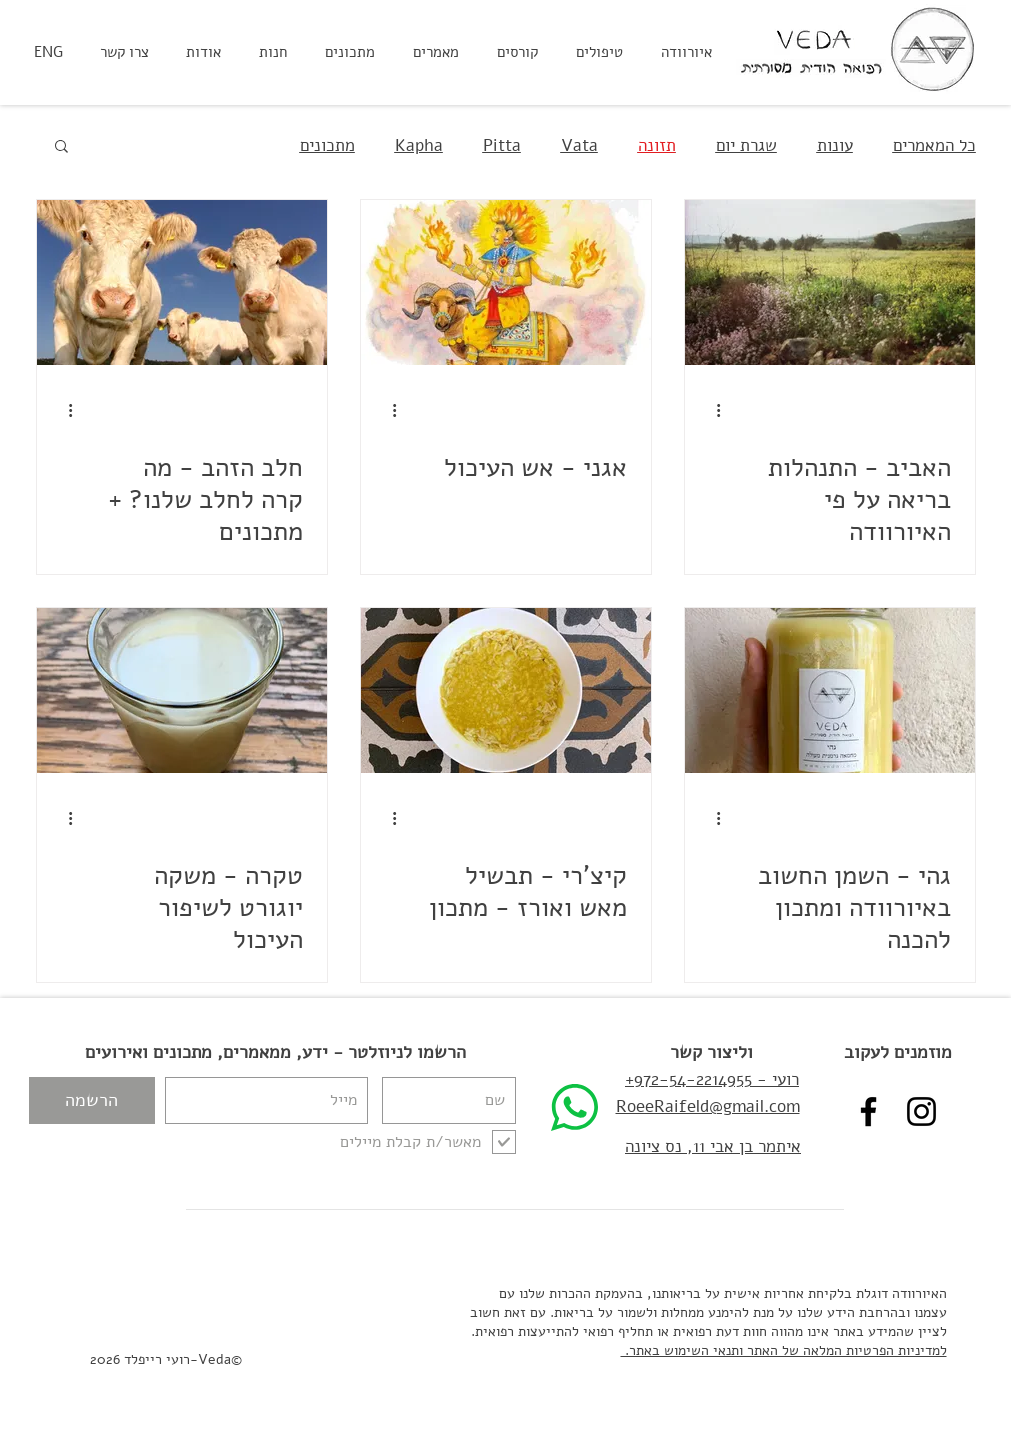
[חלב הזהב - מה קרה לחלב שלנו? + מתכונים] (182, 282)
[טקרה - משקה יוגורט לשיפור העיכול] (182, 690)
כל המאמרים (934, 145)
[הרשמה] (92, 1100)
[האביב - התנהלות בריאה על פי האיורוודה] (830, 282)
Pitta (502, 145)
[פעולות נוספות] (712, 410)
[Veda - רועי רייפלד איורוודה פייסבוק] (868, 1111)
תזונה (657, 145)
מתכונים (327, 145)
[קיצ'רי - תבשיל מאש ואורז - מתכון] (506, 690)
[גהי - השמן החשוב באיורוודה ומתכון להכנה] (830, 690)
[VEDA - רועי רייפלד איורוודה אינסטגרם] (921, 1111)
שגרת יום (746, 145)
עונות (835, 145)
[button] (61, 147)
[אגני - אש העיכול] (506, 282)
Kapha (419, 145)
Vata (579, 145)
